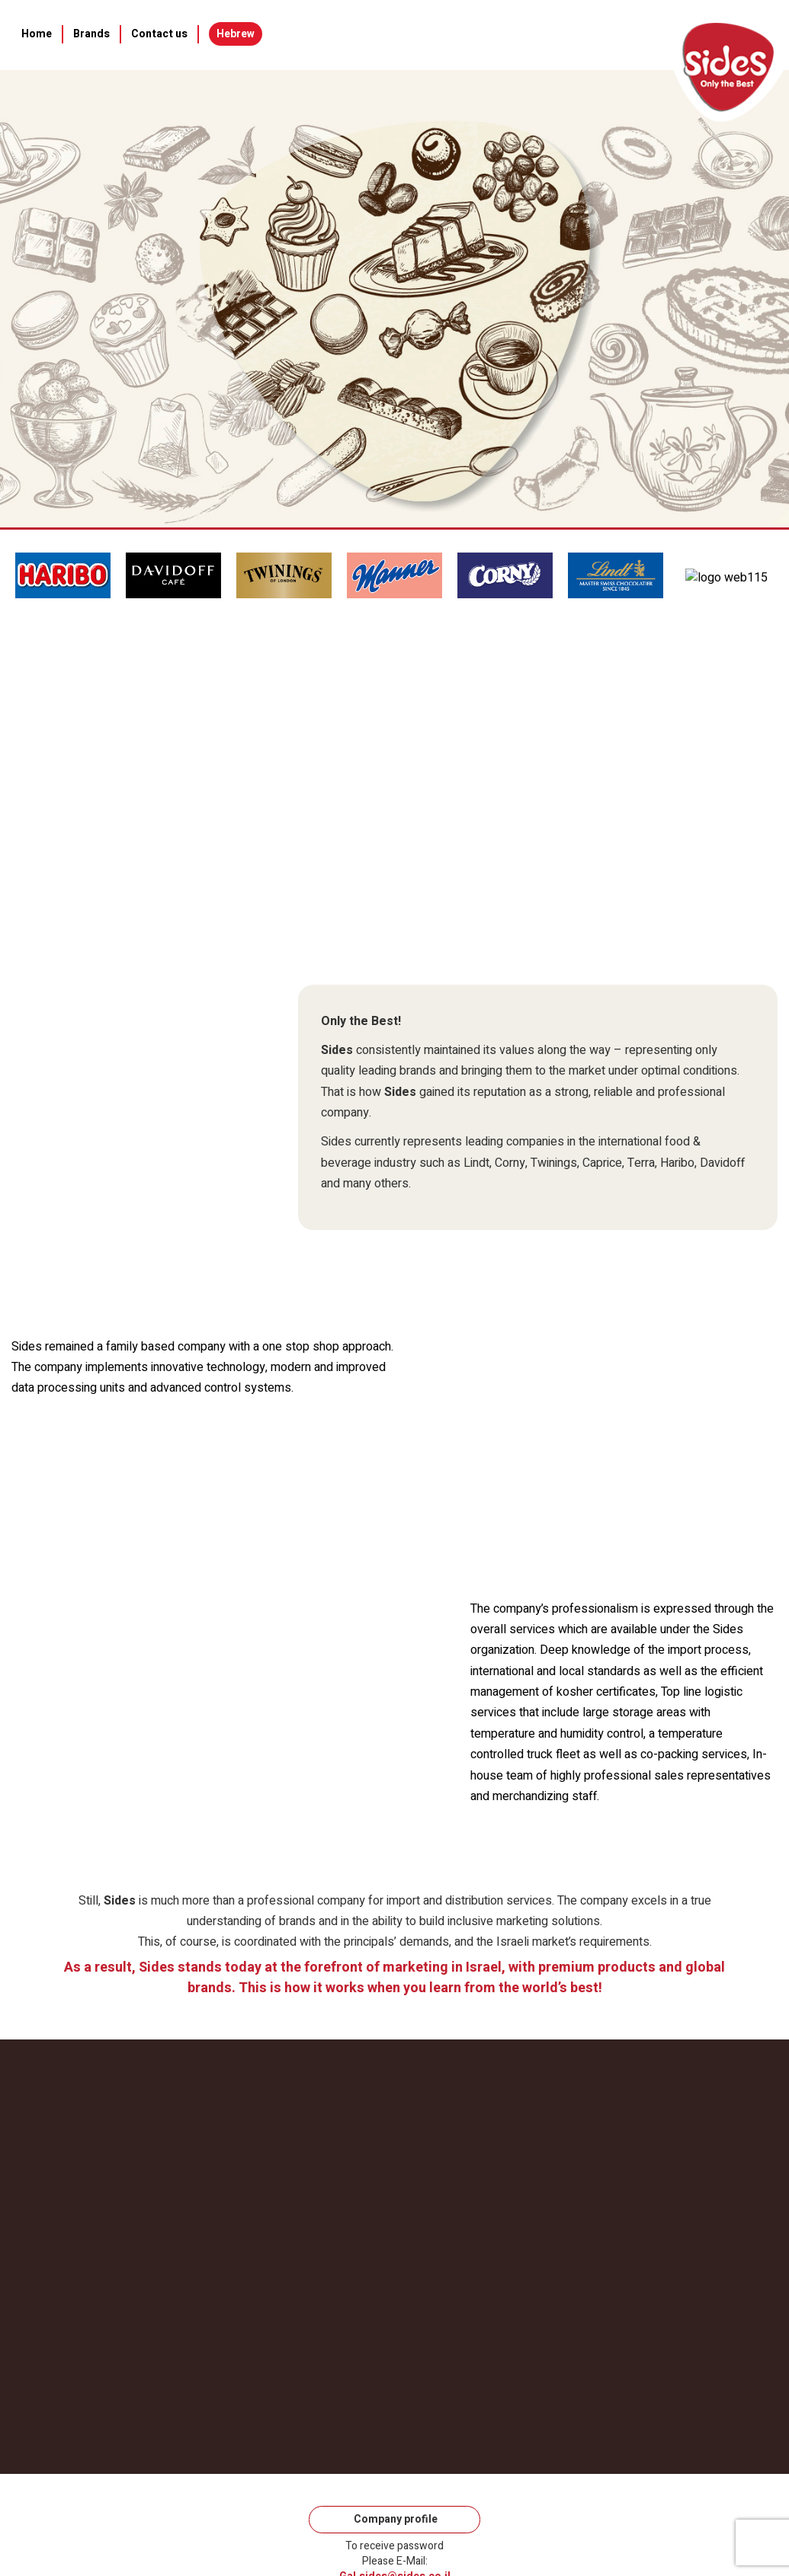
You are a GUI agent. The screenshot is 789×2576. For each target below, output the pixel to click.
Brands (91, 34)
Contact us (159, 34)
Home (36, 34)
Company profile (394, 2519)
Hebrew (235, 34)
